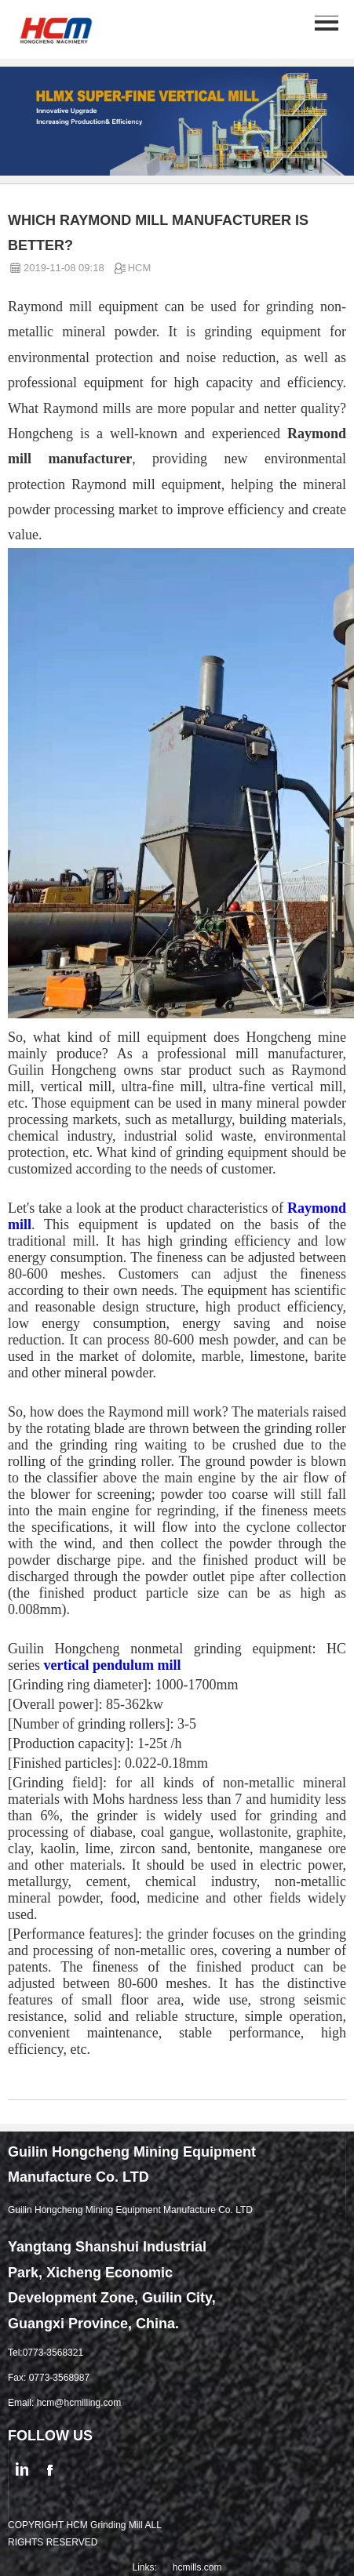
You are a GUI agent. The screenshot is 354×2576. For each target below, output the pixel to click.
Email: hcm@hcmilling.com (64, 2402)
